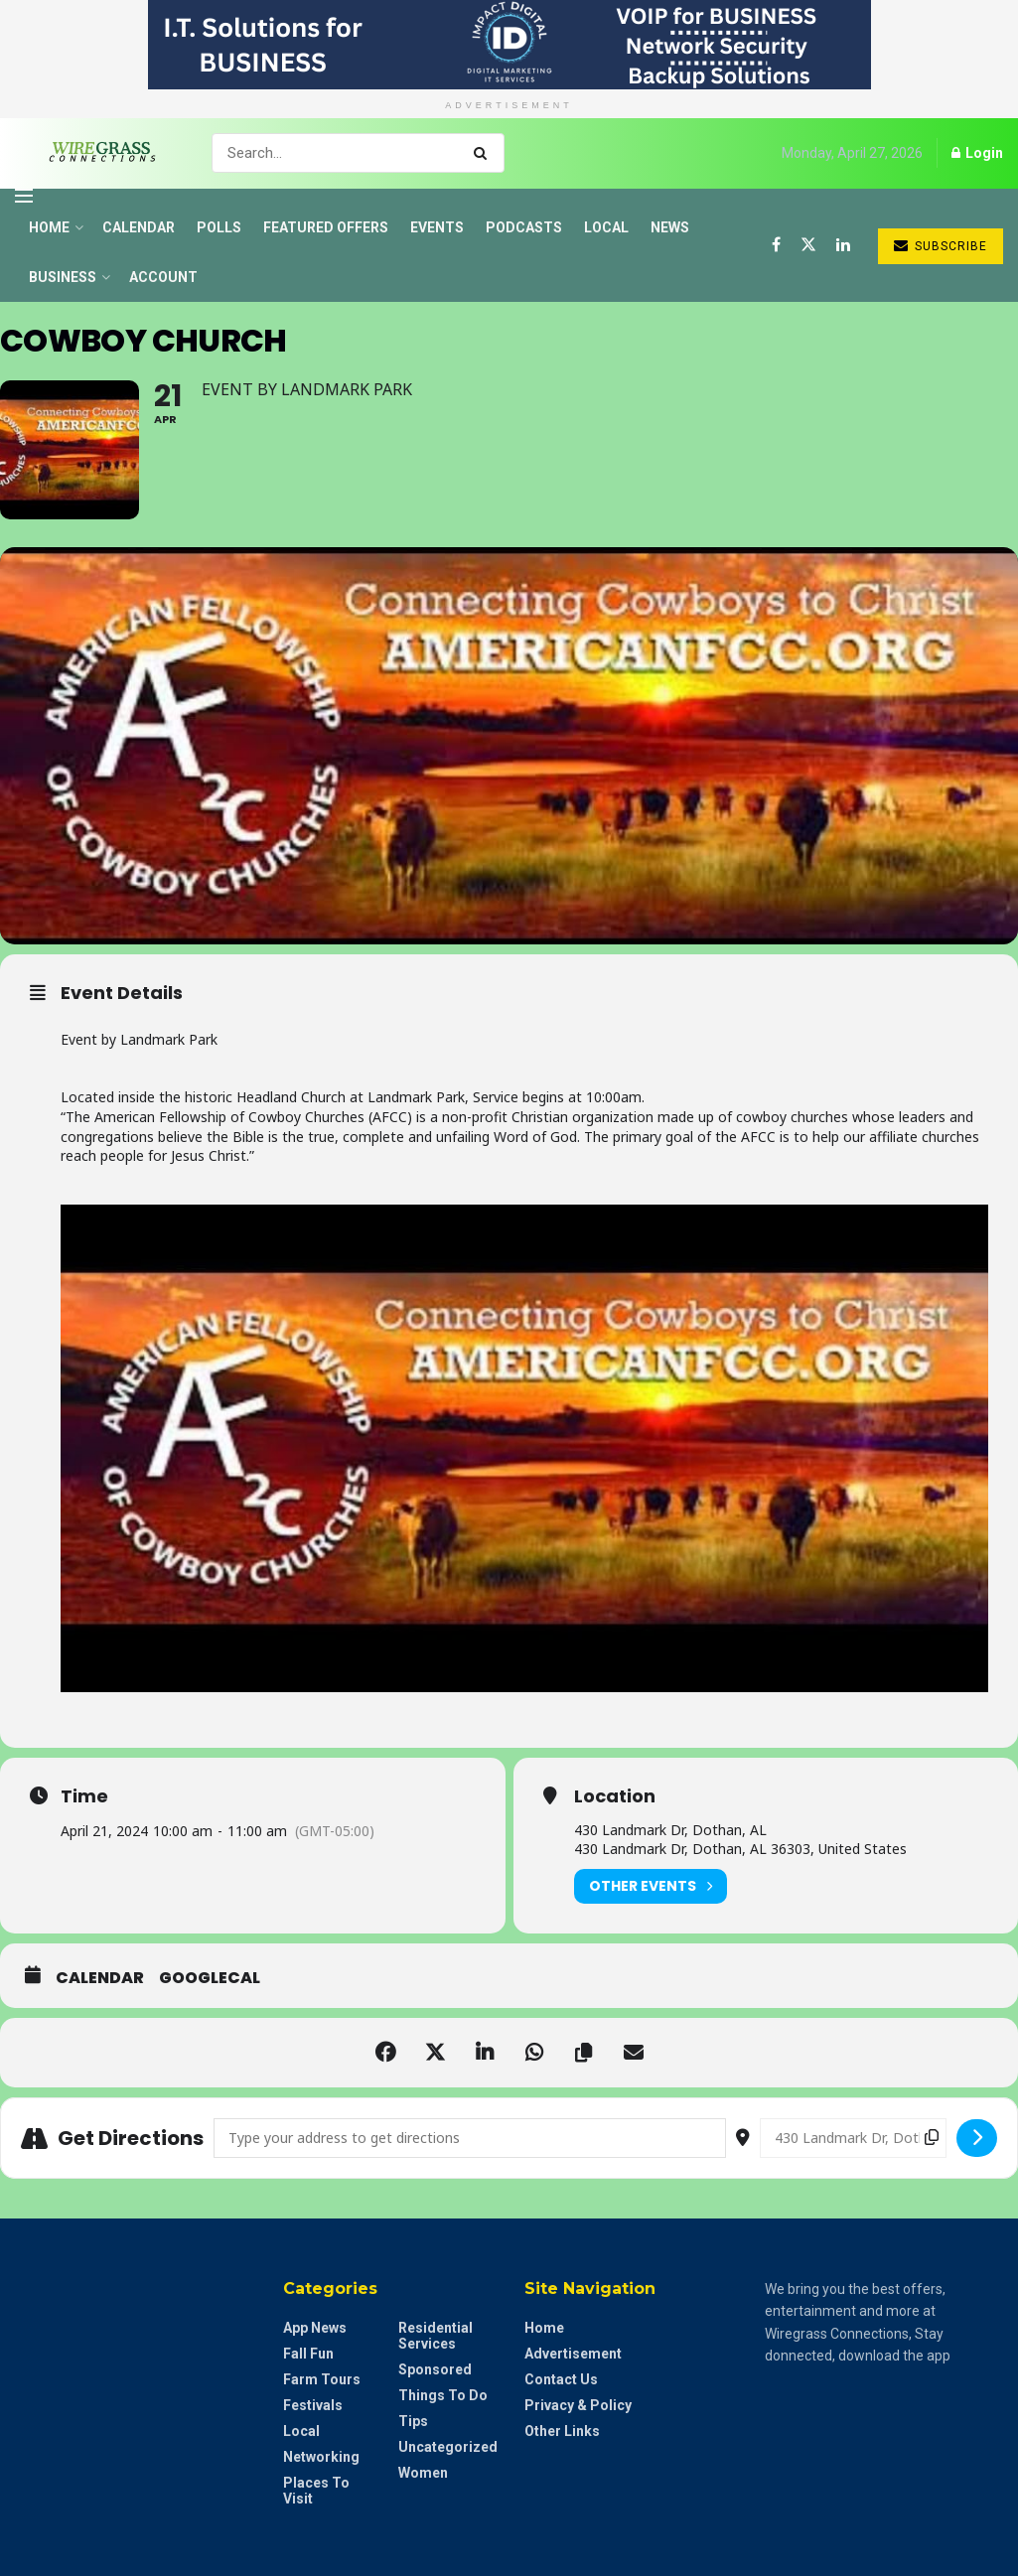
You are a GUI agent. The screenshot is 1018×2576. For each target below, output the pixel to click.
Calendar (138, 227)
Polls (219, 227)
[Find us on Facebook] (776, 244)
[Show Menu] (24, 196)
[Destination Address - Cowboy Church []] (853, 2138)
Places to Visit (316, 2490)
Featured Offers (325, 227)
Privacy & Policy (578, 2405)
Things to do (443, 2395)
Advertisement (573, 2353)
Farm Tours (322, 2379)
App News (315, 2328)
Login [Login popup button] (977, 153)
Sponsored (435, 2369)
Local (606, 227)
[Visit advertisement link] (509, 44)
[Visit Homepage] (96, 153)
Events (437, 227)
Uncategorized (448, 2447)
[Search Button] (484, 153)
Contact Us (561, 2379)
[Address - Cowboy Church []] (470, 2138)
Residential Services (435, 2336)
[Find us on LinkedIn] (843, 244)
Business (62, 277)
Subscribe (940, 245)
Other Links (562, 2431)
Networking (321, 2457)
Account (163, 277)
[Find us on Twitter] (808, 244)
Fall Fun (308, 2353)
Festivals (313, 2405)
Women (423, 2473)
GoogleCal (209, 1978)
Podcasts (524, 227)
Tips (413, 2421)
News (670, 227)
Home (49, 227)
